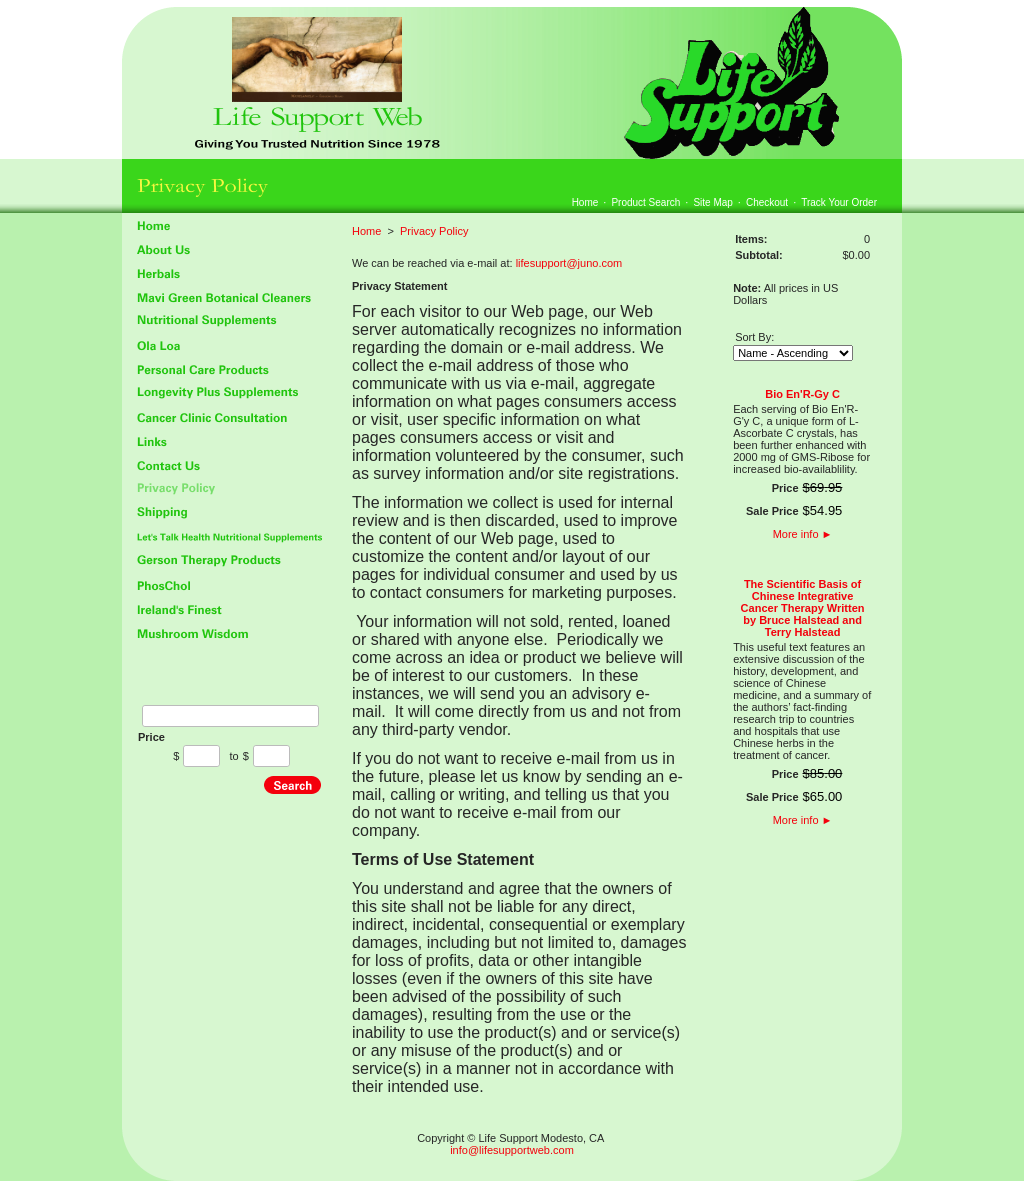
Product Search (645, 202)
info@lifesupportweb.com (512, 1150)
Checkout (767, 202)
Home (585, 202)
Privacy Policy (434, 231)
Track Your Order (839, 202)
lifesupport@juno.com (569, 263)
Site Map (712, 202)
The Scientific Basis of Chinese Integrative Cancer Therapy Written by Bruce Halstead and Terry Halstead (803, 608)
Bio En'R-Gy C (802, 394)
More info (803, 534)
